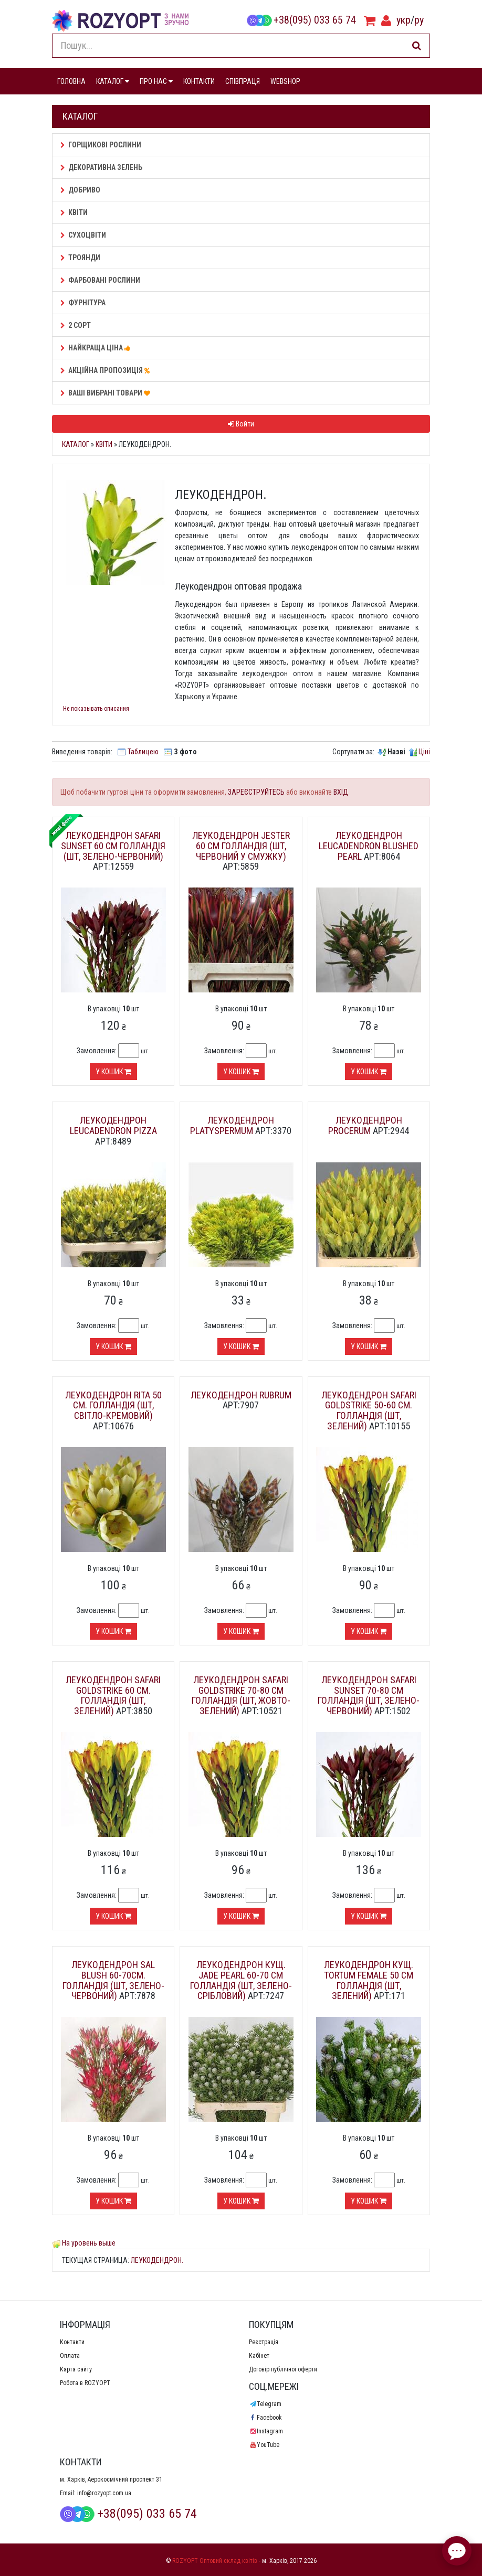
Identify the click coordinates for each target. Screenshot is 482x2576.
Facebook (265, 2417)
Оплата (70, 2355)
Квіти (74, 212)
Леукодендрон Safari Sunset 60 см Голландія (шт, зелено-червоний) (113, 846)
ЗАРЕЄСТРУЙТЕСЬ (256, 792)
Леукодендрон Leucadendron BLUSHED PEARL (368, 846)
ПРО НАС (156, 81)
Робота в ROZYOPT (85, 2383)
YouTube (264, 2445)
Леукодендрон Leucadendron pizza (113, 1125)
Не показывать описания (96, 708)
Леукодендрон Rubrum (241, 1395)
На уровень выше (89, 2243)
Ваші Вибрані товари (106, 393)
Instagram (266, 2431)
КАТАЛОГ (112, 81)
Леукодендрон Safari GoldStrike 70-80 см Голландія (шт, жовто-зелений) (241, 1695)
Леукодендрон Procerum (365, 1125)
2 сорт (75, 325)
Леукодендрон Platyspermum (232, 1125)
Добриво (80, 190)
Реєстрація (263, 2342)
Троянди (80, 257)
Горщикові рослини (100, 145)
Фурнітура (83, 302)
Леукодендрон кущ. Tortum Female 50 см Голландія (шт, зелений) (368, 1980)
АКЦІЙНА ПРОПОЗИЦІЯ (106, 370)
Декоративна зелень (101, 167)
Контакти (72, 2342)
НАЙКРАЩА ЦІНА (96, 348)
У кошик (113, 1071)
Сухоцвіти (83, 235)
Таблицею (143, 751)
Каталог (75, 444)
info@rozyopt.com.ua (104, 2493)
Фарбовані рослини (100, 280)
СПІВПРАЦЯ (242, 81)
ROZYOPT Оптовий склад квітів (214, 2560)
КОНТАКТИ (199, 81)
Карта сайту (76, 2369)
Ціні (424, 751)
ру (419, 20)
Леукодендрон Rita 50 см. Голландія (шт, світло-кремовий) (113, 1405)
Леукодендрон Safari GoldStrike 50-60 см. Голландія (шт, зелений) (368, 1410)
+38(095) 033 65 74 (301, 20)
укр (403, 20)
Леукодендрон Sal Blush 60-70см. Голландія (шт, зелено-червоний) (113, 1980)
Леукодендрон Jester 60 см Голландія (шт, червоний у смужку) (241, 846)
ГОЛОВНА (71, 81)
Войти (241, 424)
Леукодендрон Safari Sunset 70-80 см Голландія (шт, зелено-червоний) (369, 1695)
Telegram (265, 2404)
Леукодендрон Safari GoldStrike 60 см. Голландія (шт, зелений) (113, 1695)
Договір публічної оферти (283, 2369)
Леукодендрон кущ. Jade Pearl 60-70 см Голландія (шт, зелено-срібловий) (241, 1980)
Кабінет (259, 2355)
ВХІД (340, 792)
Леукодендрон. (157, 2260)
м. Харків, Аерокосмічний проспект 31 (111, 2479)
